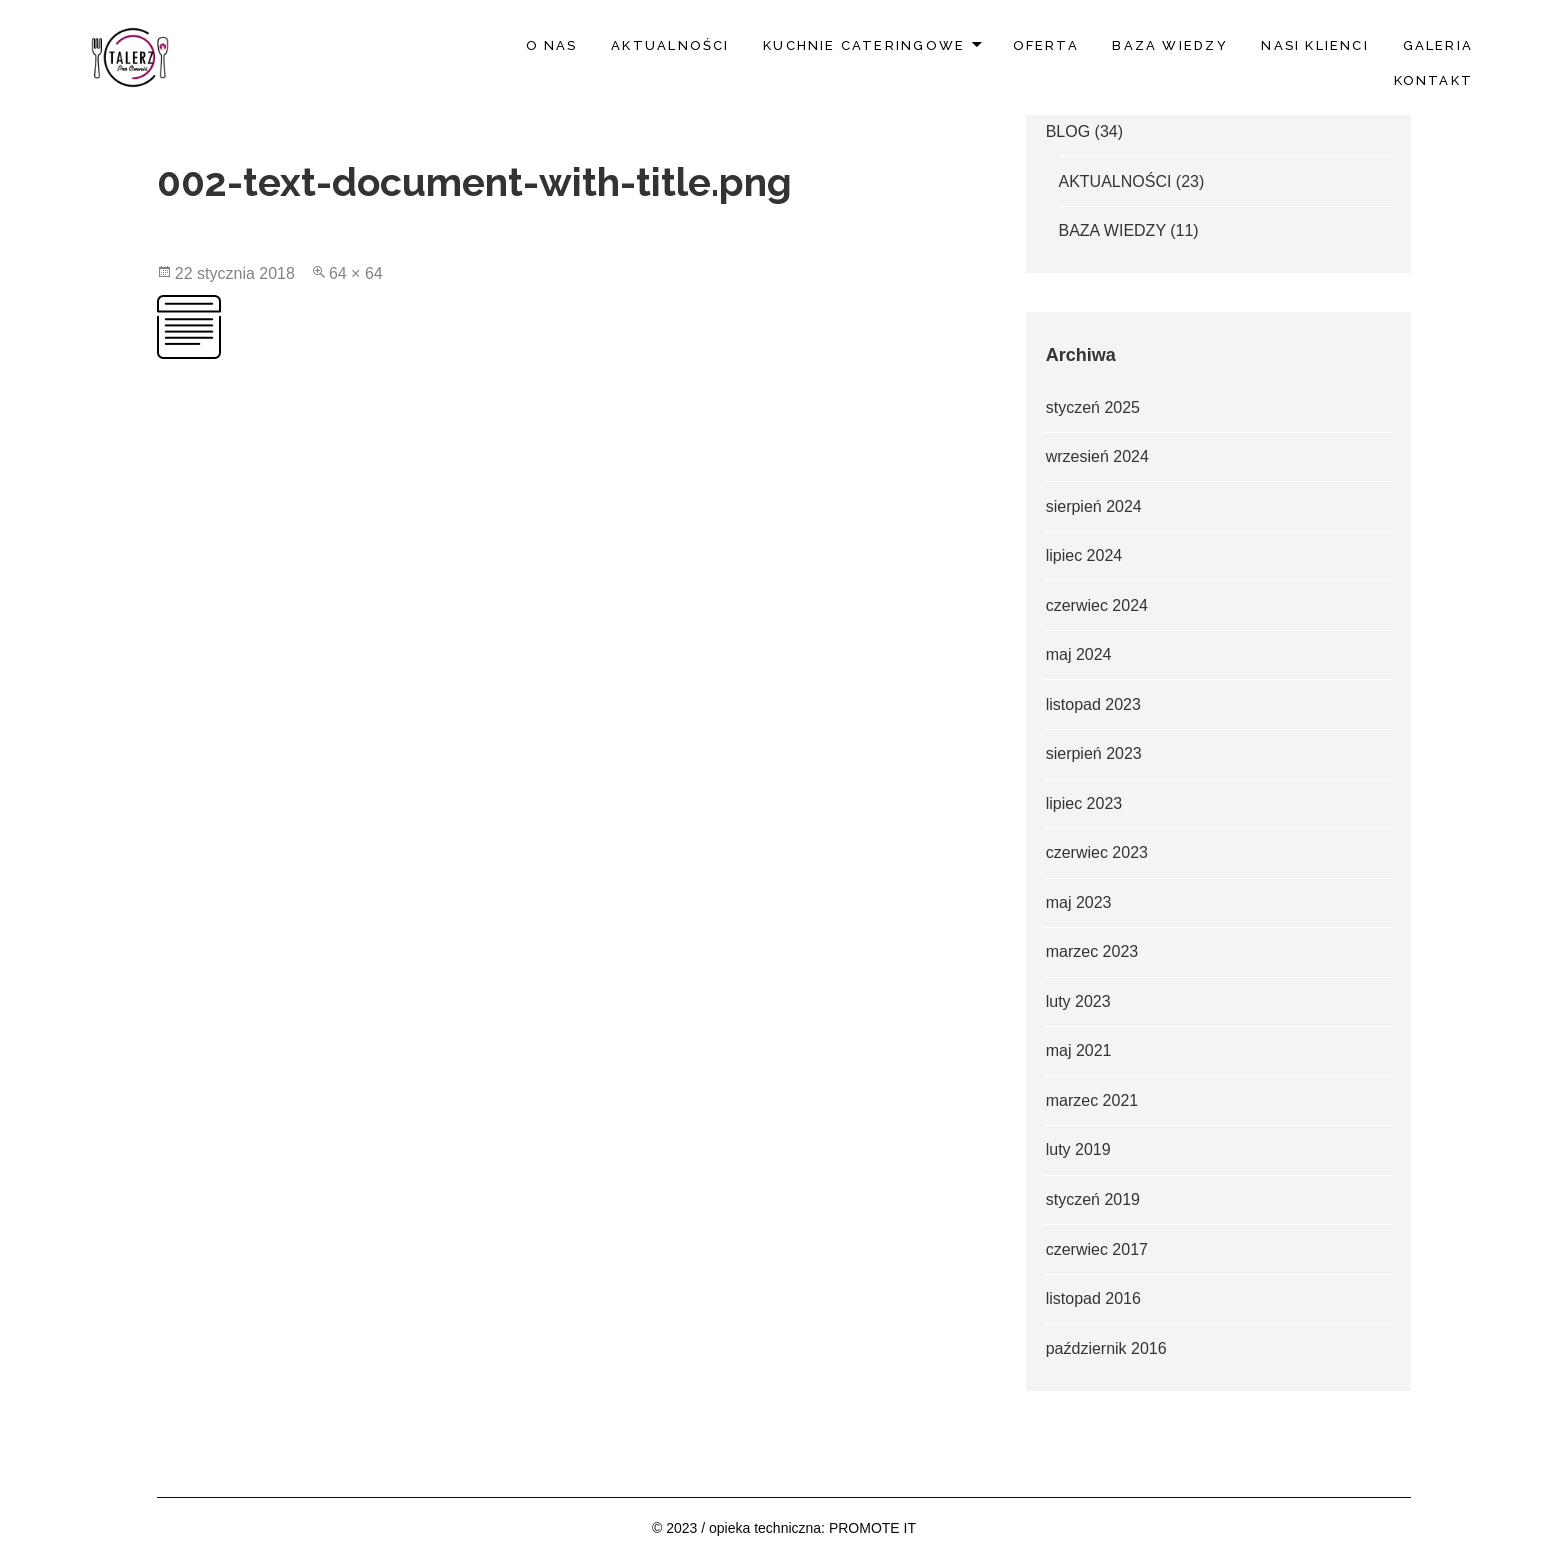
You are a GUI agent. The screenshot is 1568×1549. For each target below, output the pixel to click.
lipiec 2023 (1084, 803)
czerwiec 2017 (1097, 1249)
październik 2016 (1106, 1348)
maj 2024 (1079, 654)
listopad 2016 (1093, 1298)
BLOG (1068, 131)
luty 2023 (1078, 1001)
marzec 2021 (1092, 1100)
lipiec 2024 (1084, 555)
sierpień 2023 (1094, 753)
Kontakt (1433, 80)
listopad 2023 (1093, 704)
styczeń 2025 (1093, 407)
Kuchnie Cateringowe (864, 45)
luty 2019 (1078, 1149)
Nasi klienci (1315, 45)
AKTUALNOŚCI (670, 45)
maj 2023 (1079, 902)
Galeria (1438, 45)
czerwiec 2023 (1097, 852)
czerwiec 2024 (1097, 605)
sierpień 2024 (1094, 506)
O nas (552, 45)
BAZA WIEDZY (1169, 45)
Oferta (1046, 45)
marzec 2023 (1092, 951)
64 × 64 (356, 273)
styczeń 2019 (1093, 1199)
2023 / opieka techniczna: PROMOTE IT (791, 1528)
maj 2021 (1079, 1050)
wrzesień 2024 (1097, 456)
